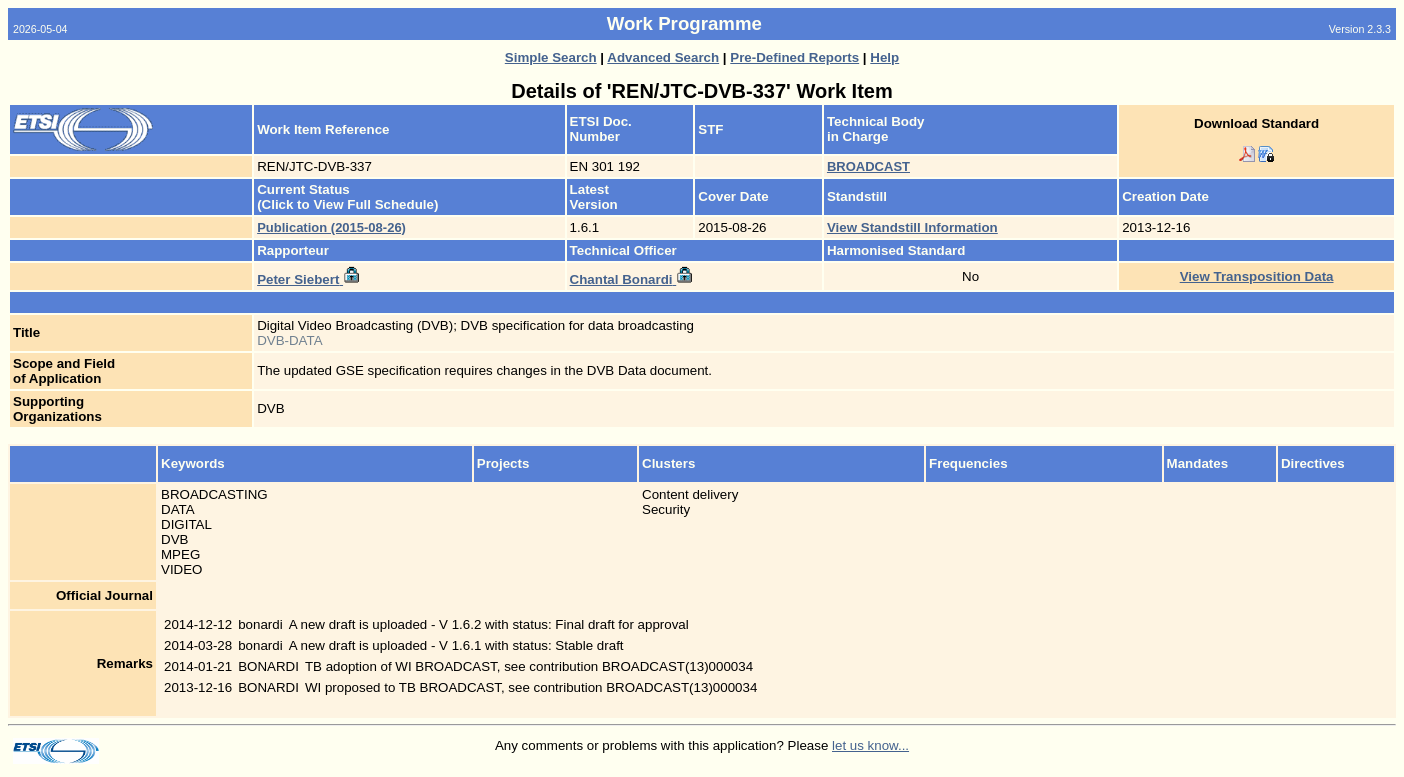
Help (884, 57)
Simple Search (551, 57)
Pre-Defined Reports (794, 57)
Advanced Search (663, 57)
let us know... (870, 745)
